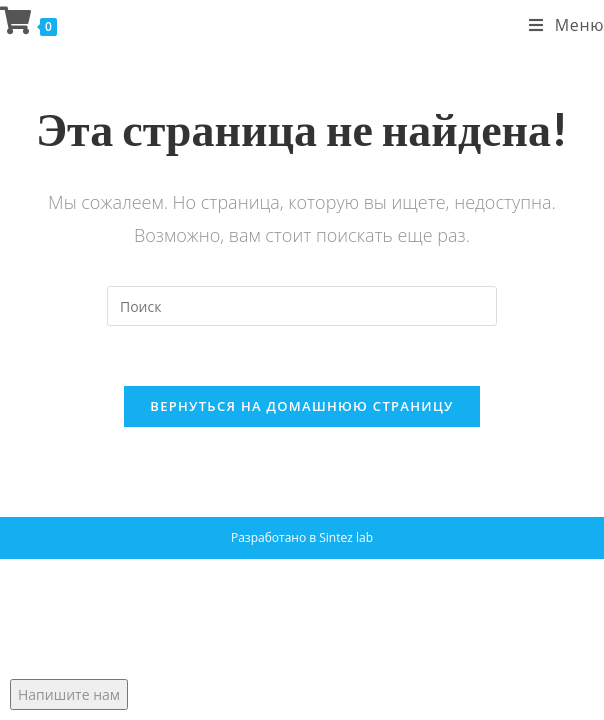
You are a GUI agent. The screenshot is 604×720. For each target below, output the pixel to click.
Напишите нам (69, 694)
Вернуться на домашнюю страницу (301, 406)
